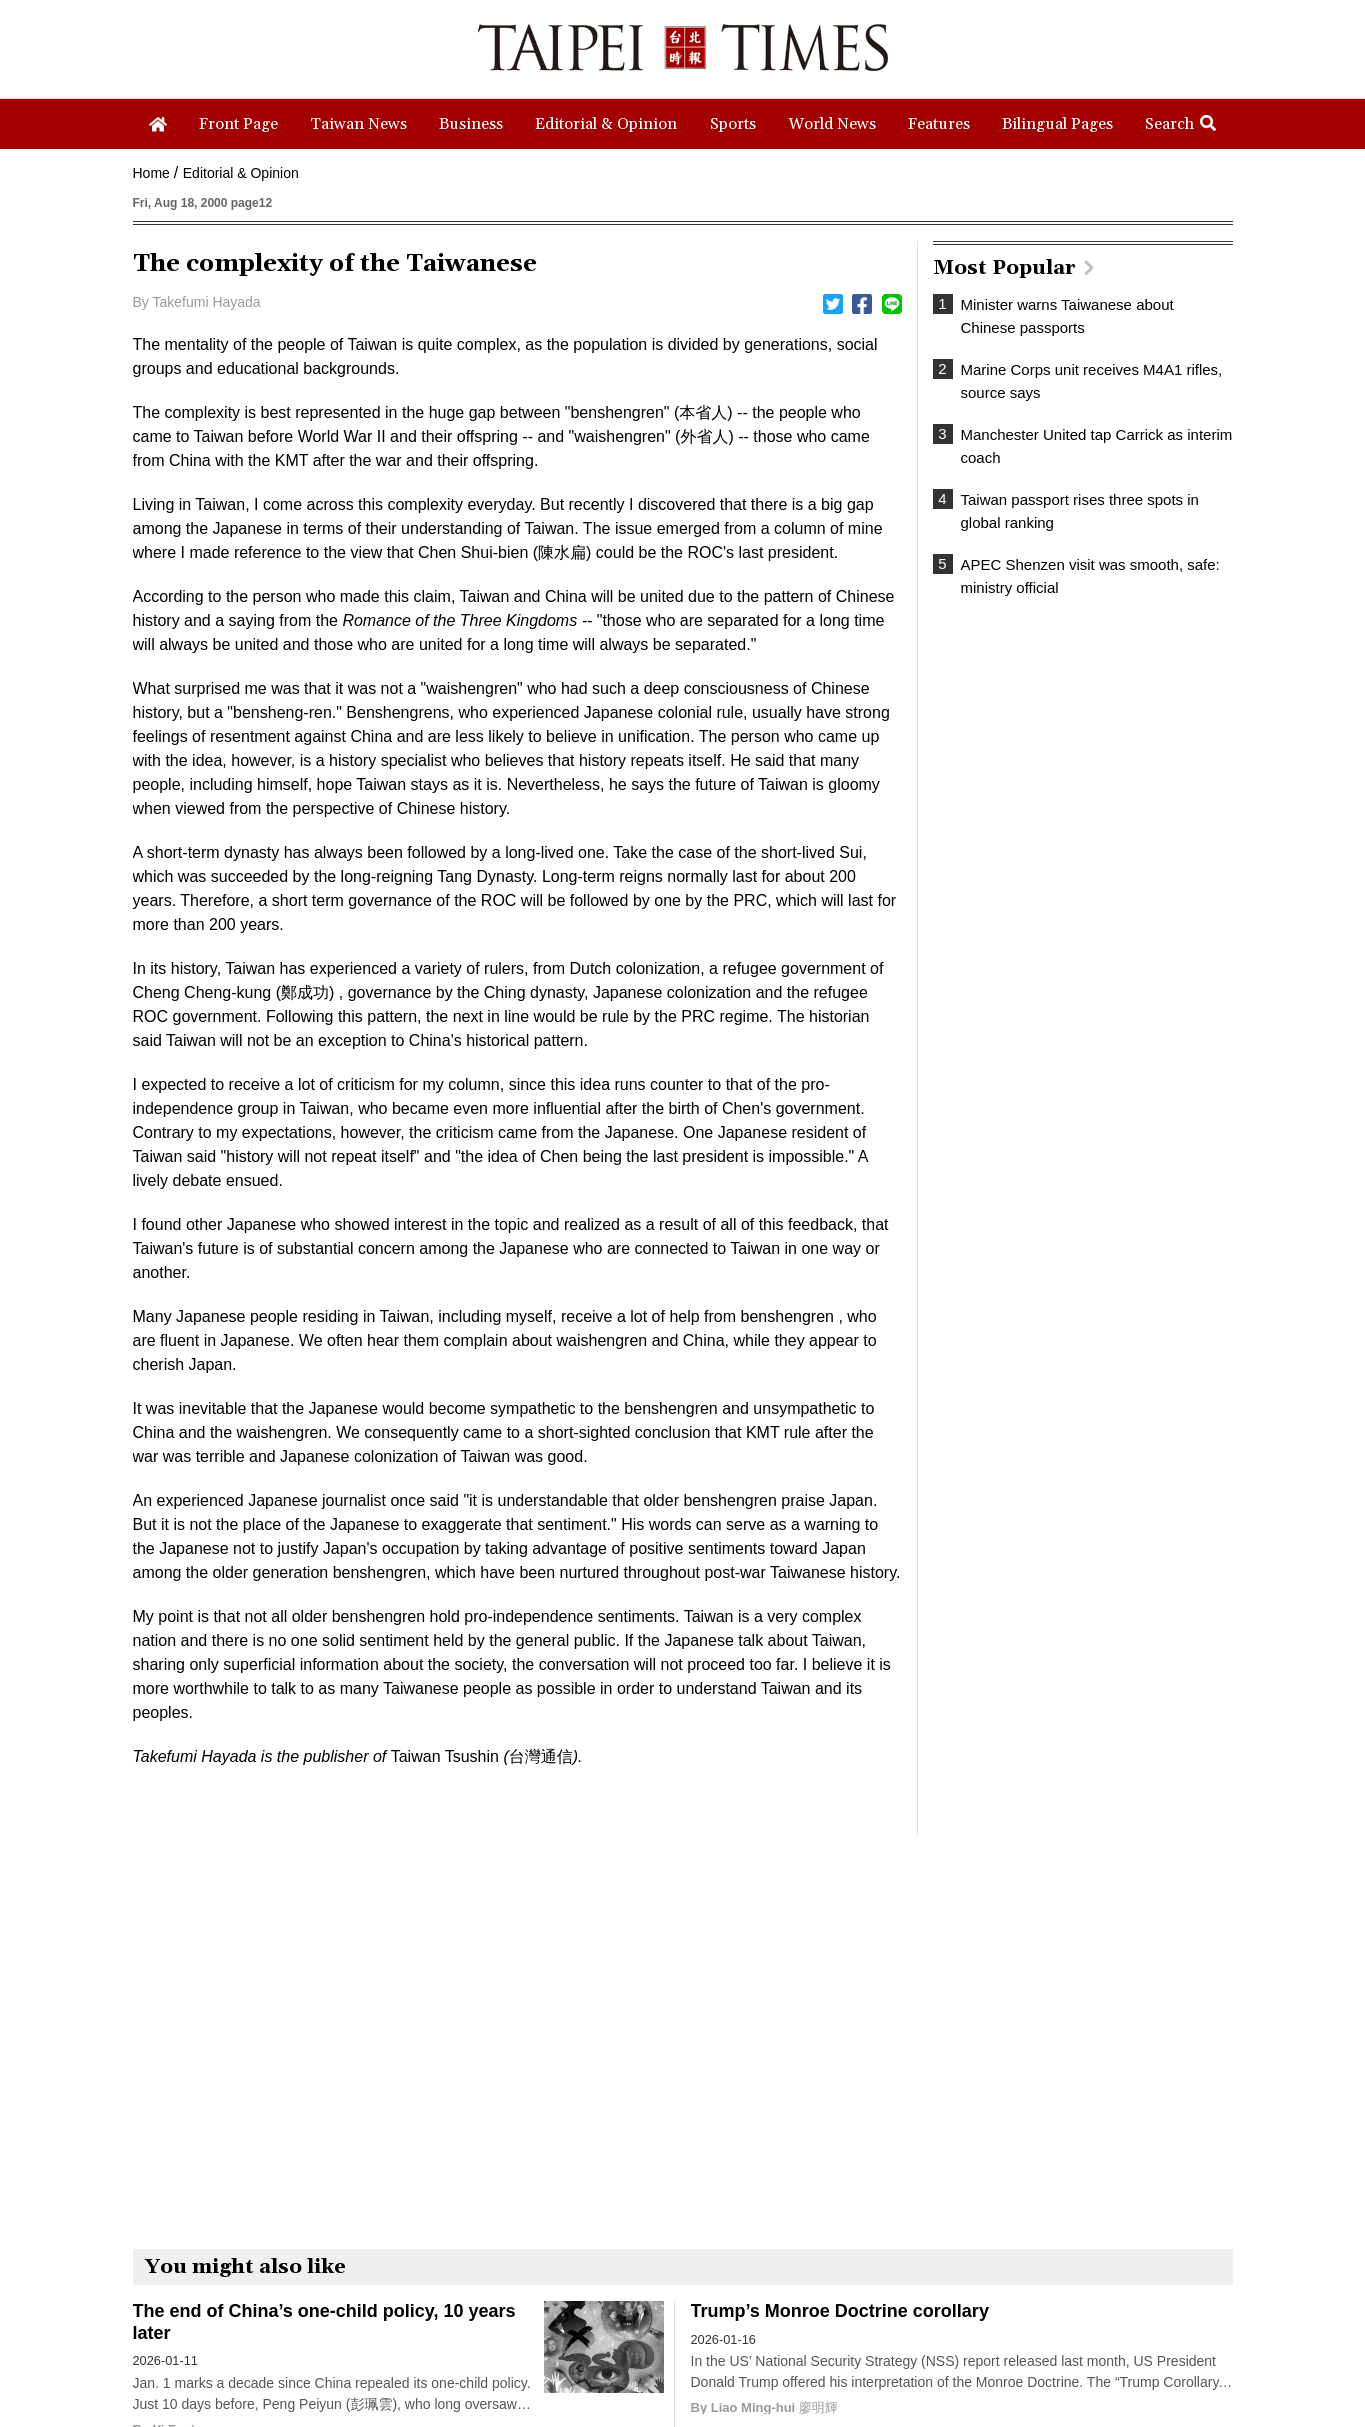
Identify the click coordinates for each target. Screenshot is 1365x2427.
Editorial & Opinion (241, 173)
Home (151, 173)
